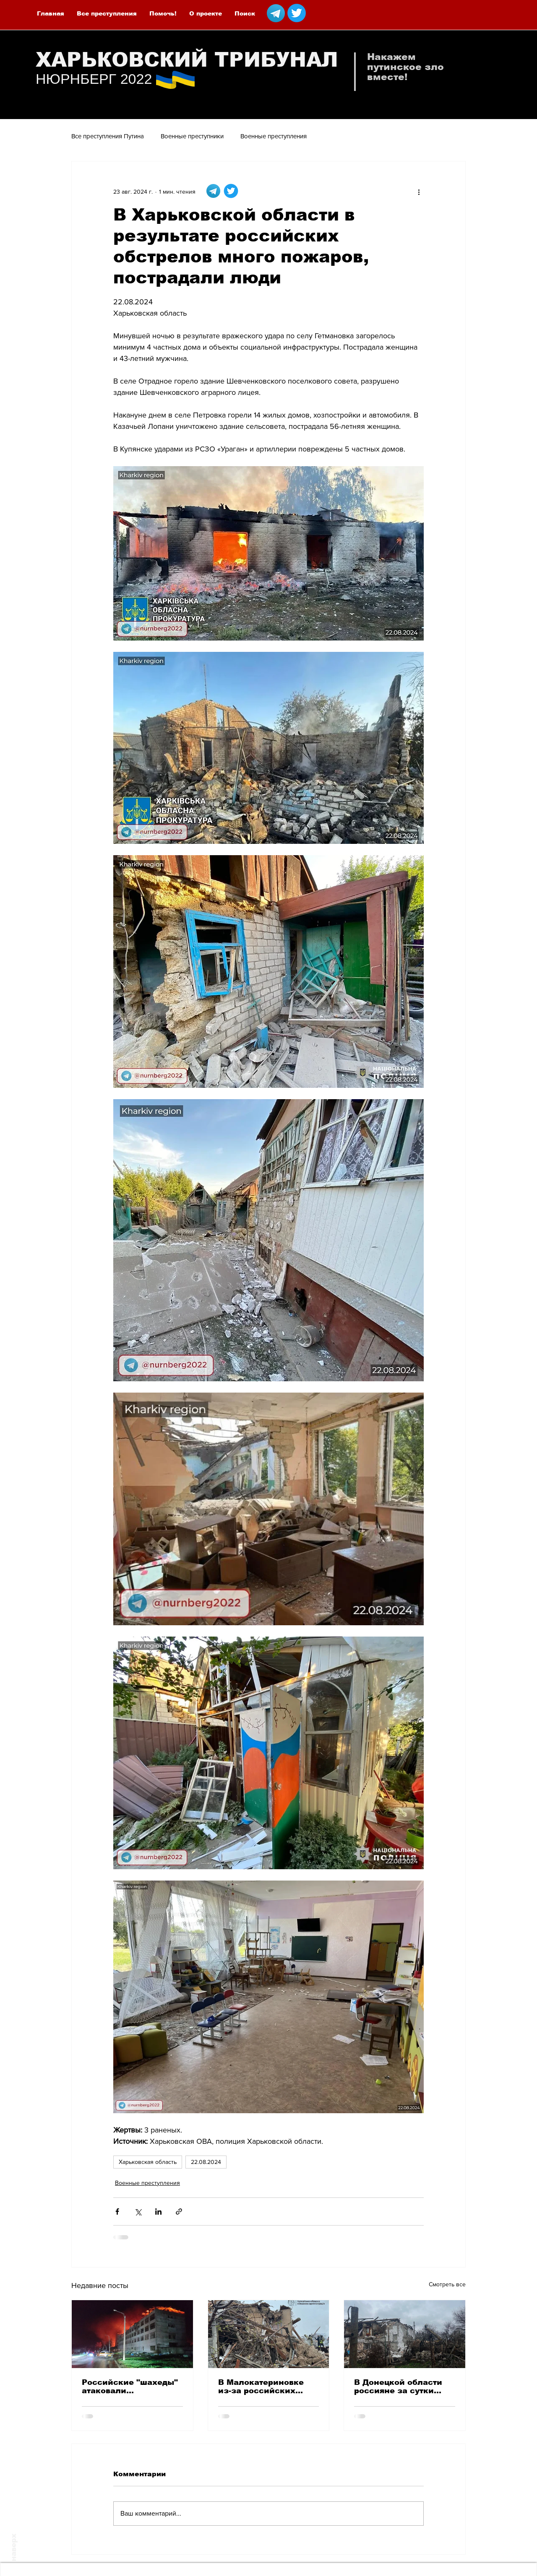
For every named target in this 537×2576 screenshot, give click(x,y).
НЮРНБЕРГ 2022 (94, 79)
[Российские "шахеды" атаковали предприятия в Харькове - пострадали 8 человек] (132, 2334)
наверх (14, 2547)
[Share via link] (179, 2211)
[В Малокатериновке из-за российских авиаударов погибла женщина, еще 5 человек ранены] (268, 2334)
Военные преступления (273, 136)
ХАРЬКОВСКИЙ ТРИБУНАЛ (187, 60)
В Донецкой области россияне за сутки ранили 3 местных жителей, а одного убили (398, 2386)
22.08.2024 (206, 2161)
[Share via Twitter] (138, 2211)
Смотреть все (447, 2284)
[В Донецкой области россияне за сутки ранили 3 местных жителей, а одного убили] (404, 2334)
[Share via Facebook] (117, 2211)
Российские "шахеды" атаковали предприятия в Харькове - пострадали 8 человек (131, 2386)
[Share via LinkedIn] (158, 2211)
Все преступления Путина (107, 136)
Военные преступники (192, 136)
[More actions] (419, 192)
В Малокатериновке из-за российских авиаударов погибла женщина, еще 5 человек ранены (261, 2386)
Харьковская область (148, 2161)
